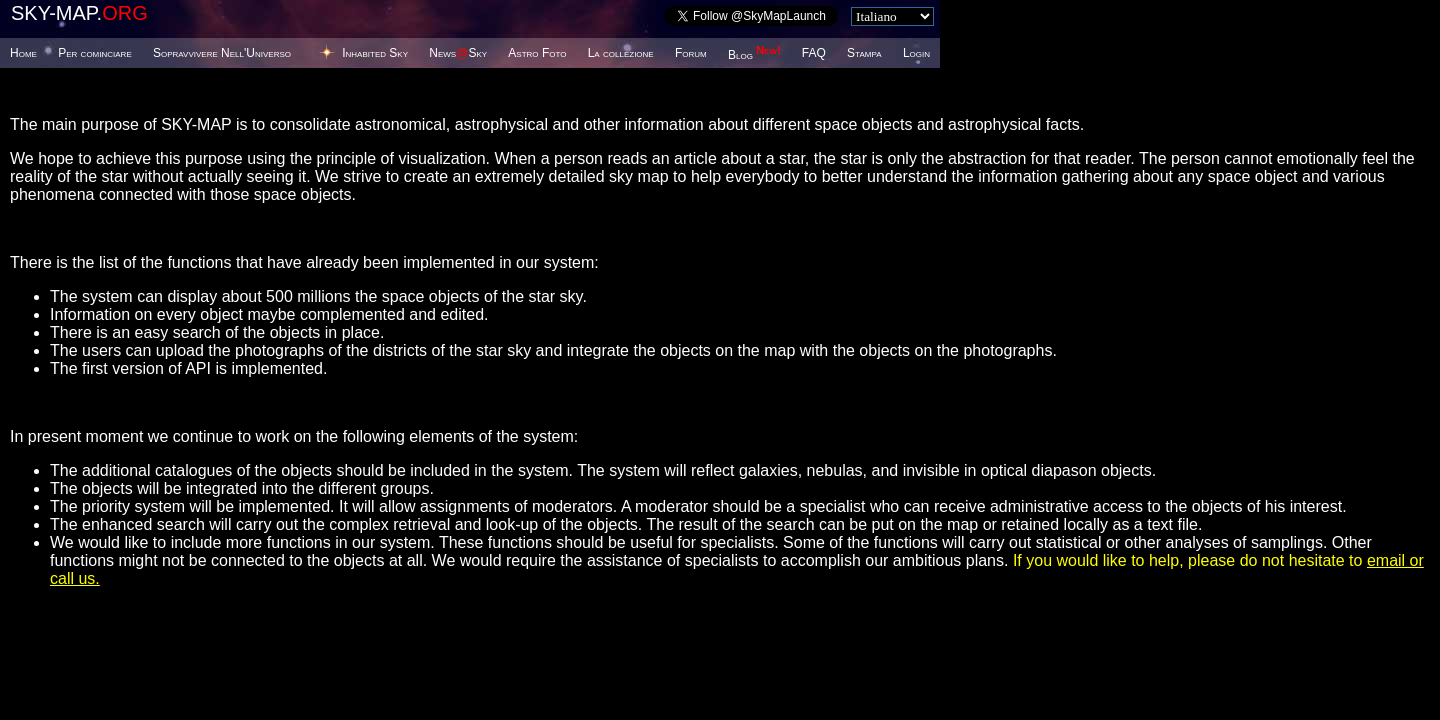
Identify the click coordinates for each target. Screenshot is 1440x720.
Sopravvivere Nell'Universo (222, 53)
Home (23, 53)
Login (916, 53)
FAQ (814, 53)
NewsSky (458, 53)
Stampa (864, 53)
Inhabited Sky (375, 53)
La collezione (621, 53)
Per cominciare (95, 53)
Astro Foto (537, 53)
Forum (691, 53)
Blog (754, 55)
